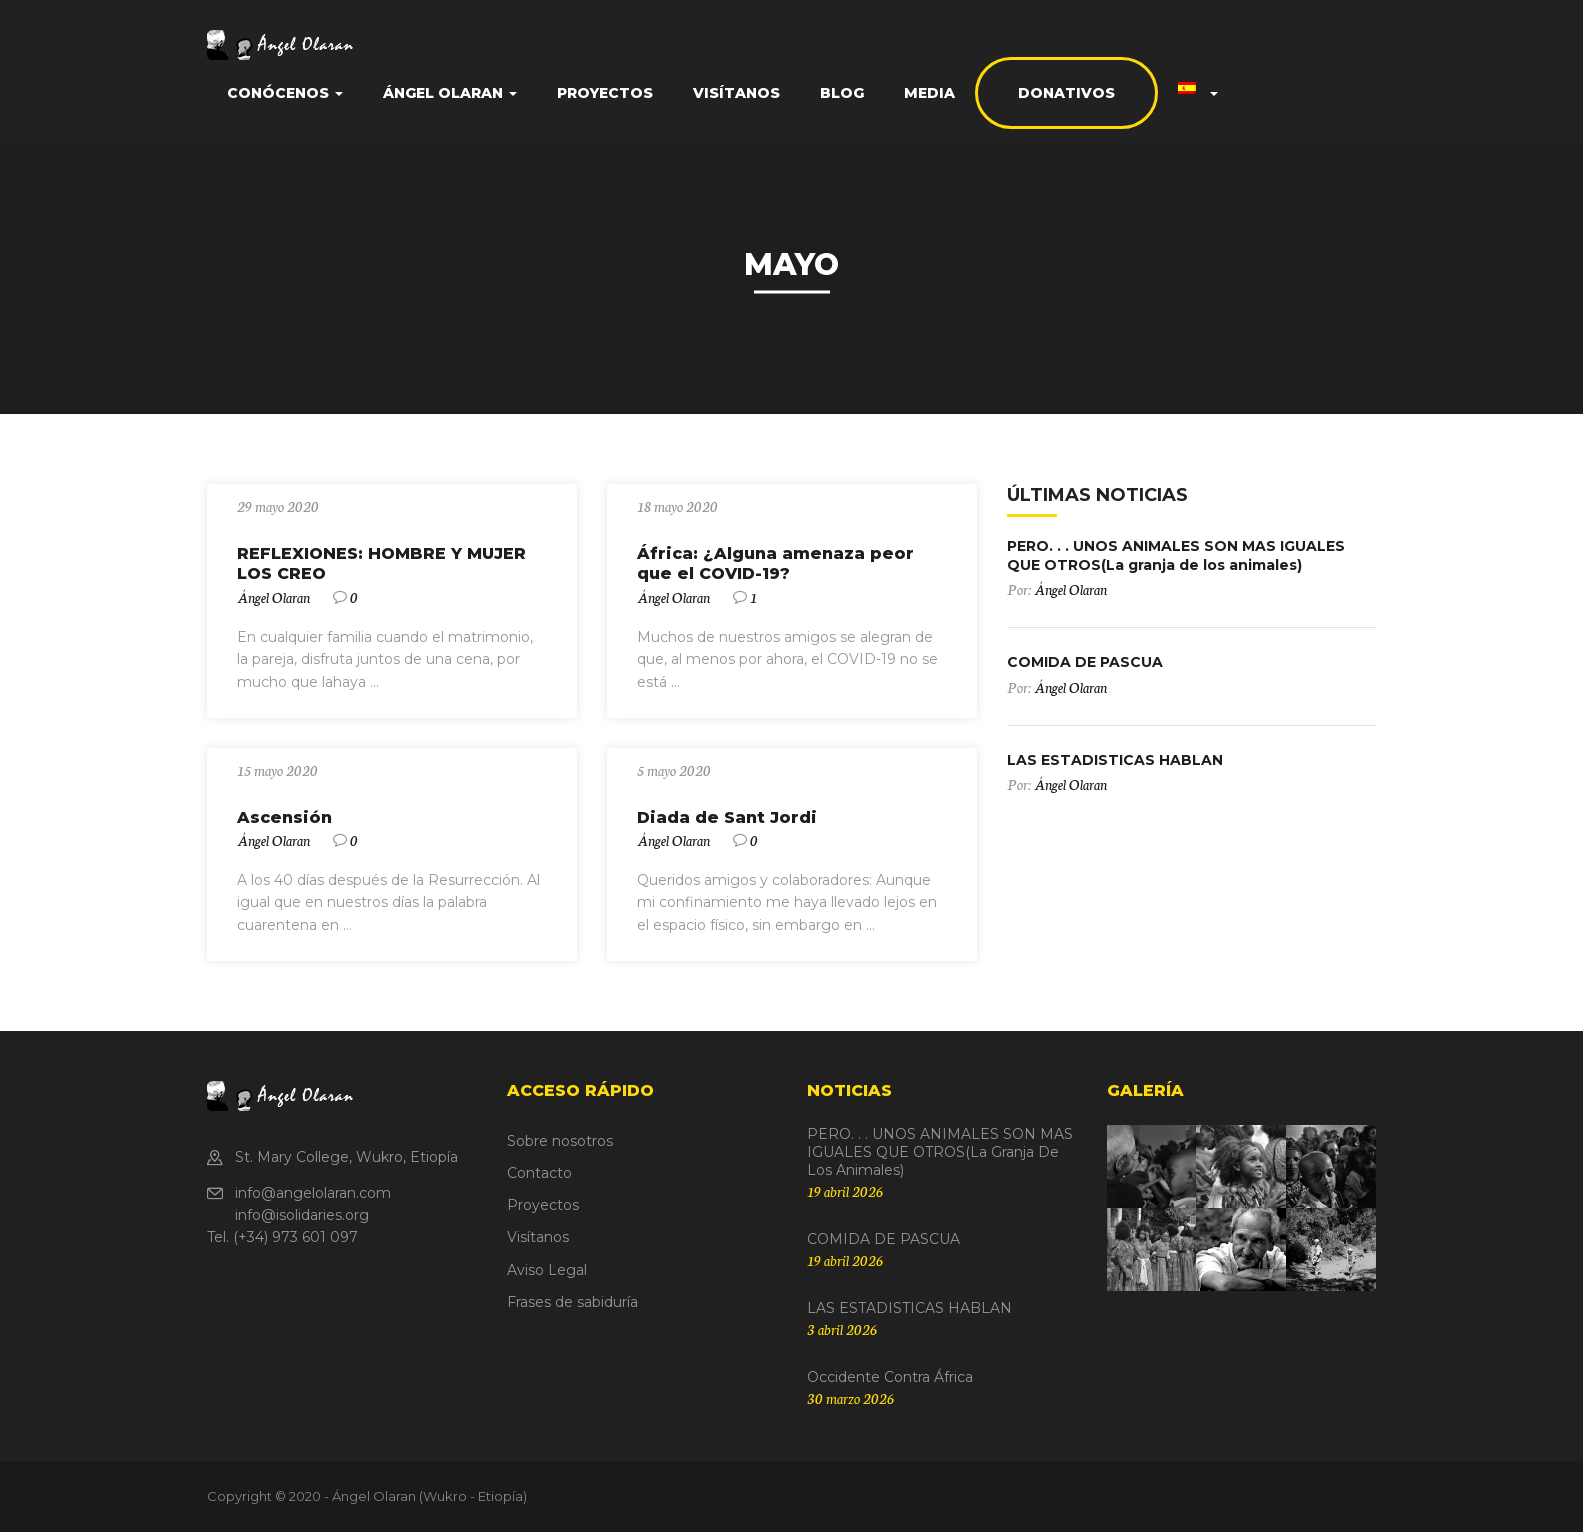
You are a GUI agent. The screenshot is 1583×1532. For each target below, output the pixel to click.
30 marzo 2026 (850, 1398)
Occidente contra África (890, 1377)
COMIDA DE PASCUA (1085, 662)
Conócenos (285, 93)
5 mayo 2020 (674, 770)
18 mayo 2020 (677, 506)
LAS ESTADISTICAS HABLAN (1115, 760)
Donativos (1066, 93)
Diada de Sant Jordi (727, 817)
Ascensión (284, 817)
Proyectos (605, 93)
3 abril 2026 (842, 1329)
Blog (842, 93)
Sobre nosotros (560, 1141)
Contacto (539, 1173)
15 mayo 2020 (277, 770)
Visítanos (736, 93)
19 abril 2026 (845, 1191)
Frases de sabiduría (572, 1302)
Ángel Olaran (450, 93)
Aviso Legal (547, 1270)
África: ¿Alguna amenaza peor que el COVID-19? (775, 564)
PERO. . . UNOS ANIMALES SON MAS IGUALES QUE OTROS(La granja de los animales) (1176, 555)
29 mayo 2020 (278, 506)
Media (929, 93)
